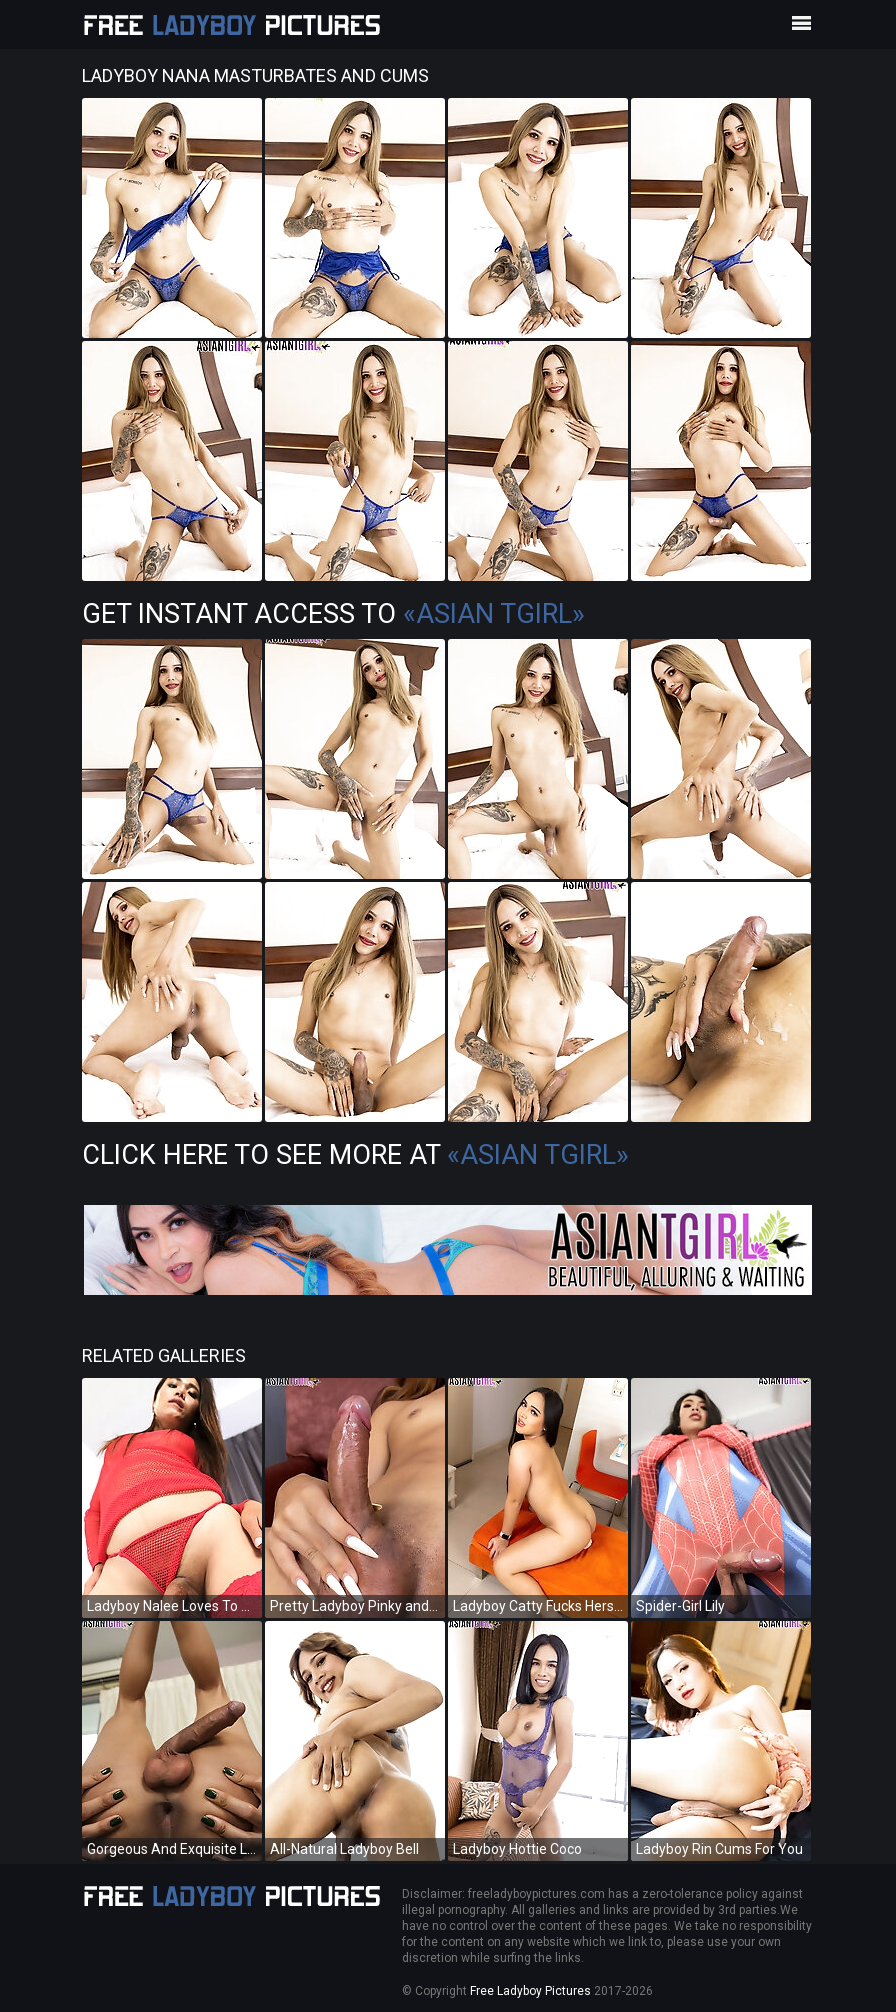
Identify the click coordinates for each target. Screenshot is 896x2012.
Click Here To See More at (355, 1155)
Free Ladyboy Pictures (530, 1991)
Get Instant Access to (333, 614)
